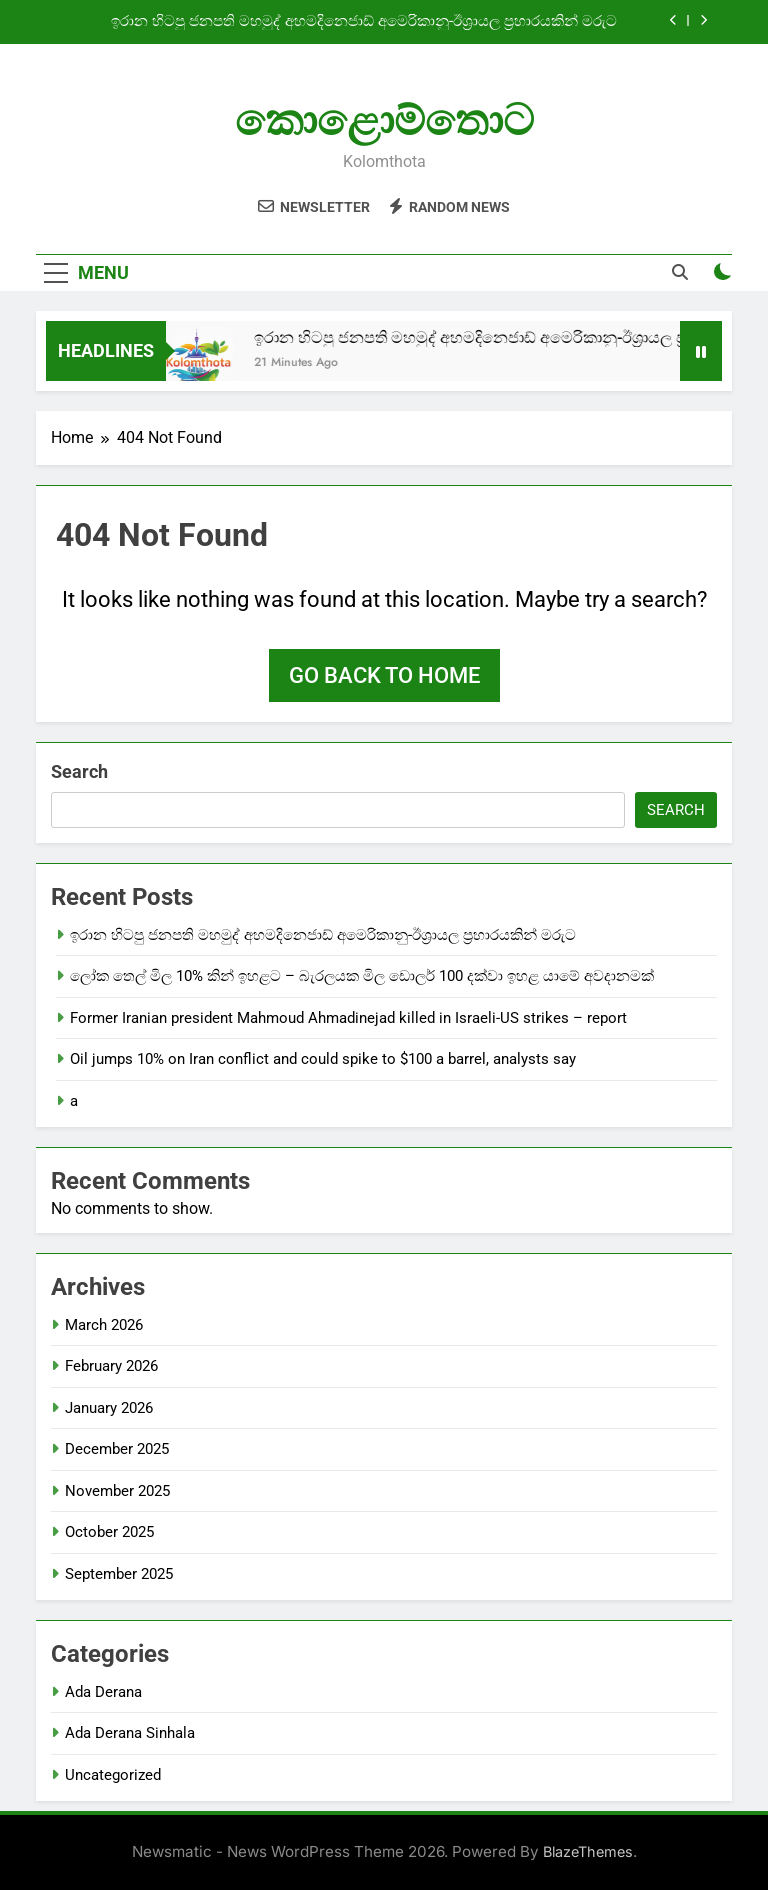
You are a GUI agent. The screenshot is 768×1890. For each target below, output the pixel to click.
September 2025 (119, 1574)
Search (79, 771)
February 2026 (111, 1366)
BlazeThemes (588, 1851)
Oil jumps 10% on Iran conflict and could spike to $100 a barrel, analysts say (323, 1059)
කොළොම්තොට (384, 120)
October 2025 (109, 1532)
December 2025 (117, 1449)
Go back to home (384, 675)
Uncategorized (113, 1775)
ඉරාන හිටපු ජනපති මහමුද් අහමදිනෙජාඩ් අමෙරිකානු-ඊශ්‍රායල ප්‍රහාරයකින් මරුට (364, 22)
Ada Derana (103, 1692)
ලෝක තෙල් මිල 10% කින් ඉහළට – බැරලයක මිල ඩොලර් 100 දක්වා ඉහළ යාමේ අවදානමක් (362, 976)
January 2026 (109, 1408)
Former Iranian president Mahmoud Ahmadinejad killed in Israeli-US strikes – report (348, 1018)
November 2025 (117, 1491)
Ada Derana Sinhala (130, 1733)
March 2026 (104, 1325)
